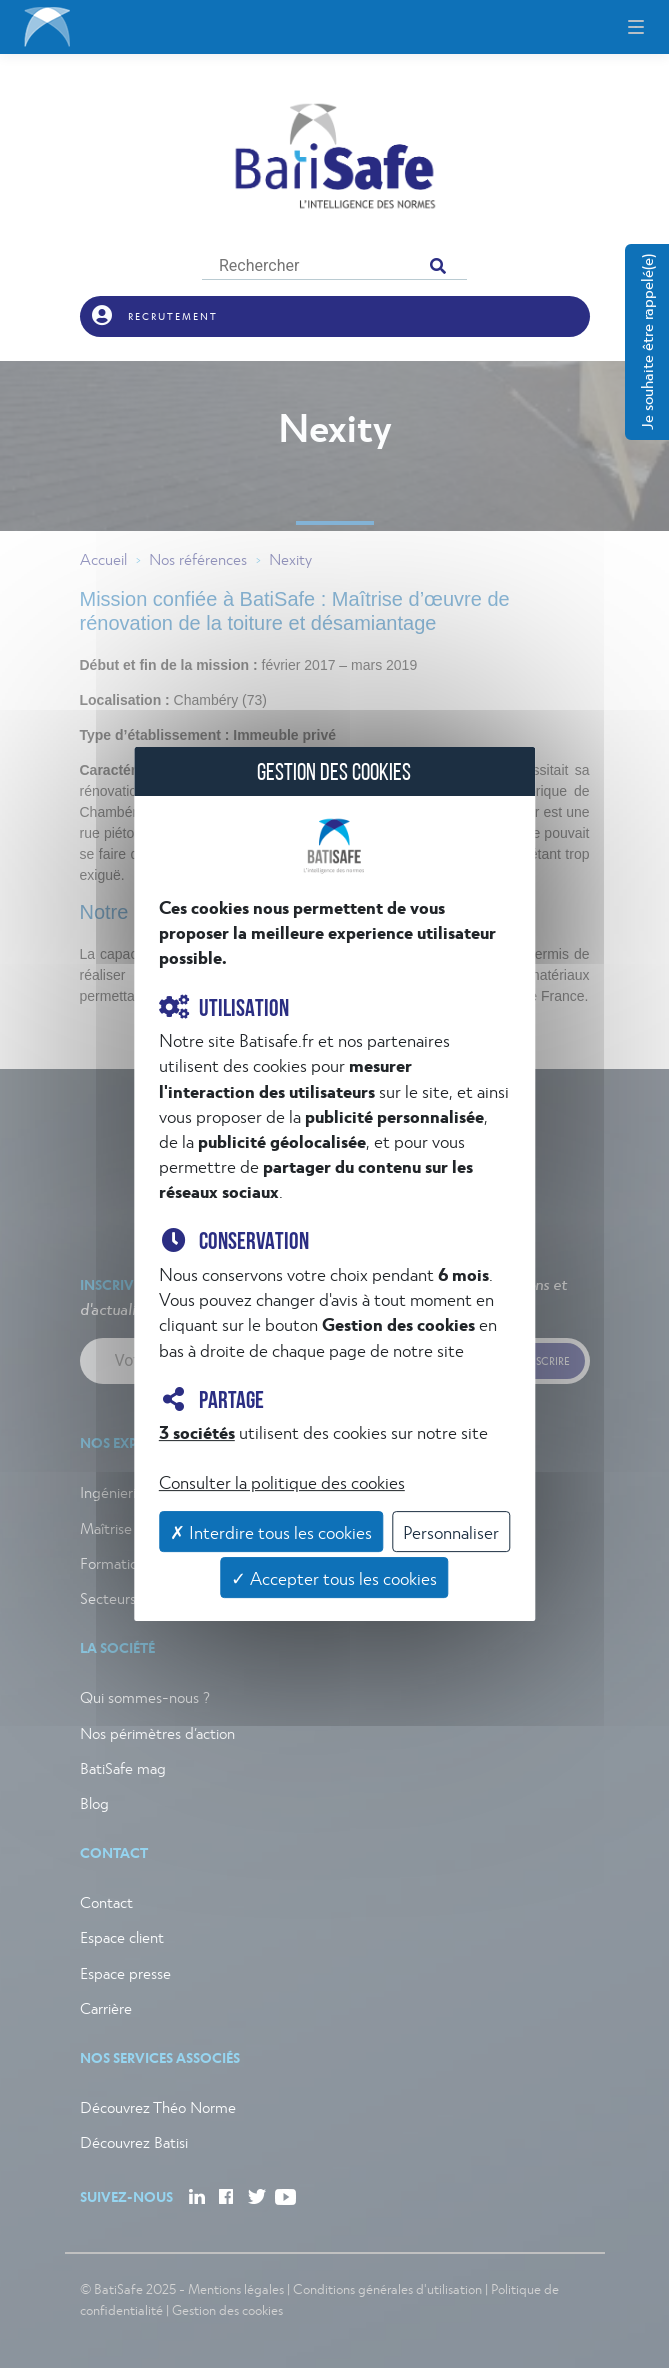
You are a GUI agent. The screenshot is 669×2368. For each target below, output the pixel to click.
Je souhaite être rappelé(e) (646, 342)
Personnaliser (451, 1531)
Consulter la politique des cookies (282, 1481)
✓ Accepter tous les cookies (334, 1577)
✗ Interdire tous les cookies (271, 1531)
